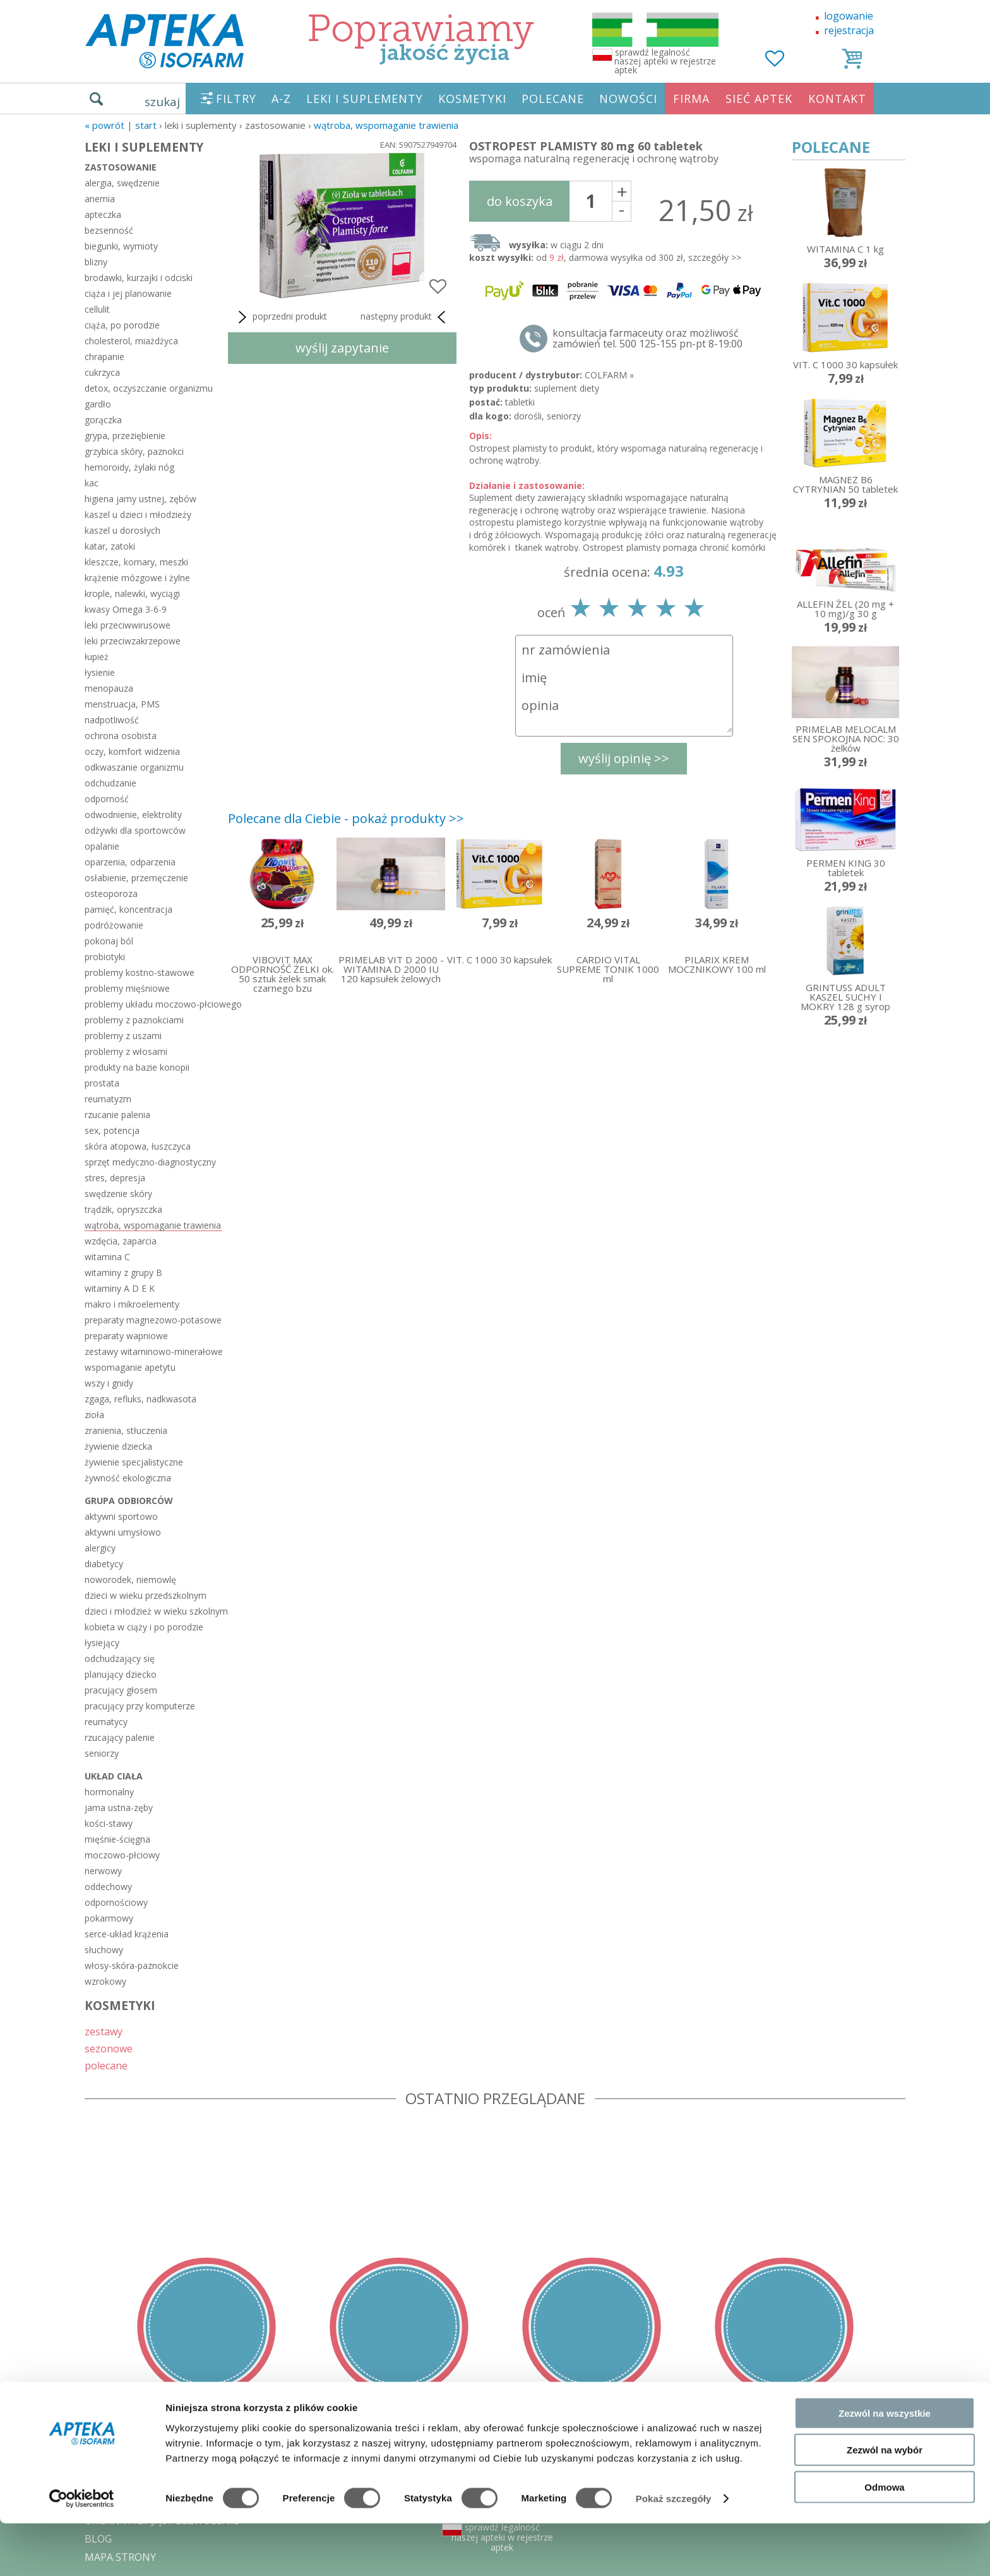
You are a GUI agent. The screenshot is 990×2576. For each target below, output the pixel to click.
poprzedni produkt (280, 317)
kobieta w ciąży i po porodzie (144, 1627)
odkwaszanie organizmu (134, 767)
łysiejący (102, 1643)
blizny (96, 262)
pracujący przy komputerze (140, 1706)
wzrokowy (105, 1981)
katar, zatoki (110, 546)
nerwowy (103, 1871)
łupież (97, 657)
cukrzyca (102, 372)
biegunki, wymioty (121, 246)
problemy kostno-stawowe (139, 972)
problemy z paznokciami (134, 1020)
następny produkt (405, 317)
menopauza (109, 688)
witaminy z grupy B (123, 1273)
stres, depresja (115, 1178)
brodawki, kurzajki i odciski (139, 278)
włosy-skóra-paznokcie (132, 1965)
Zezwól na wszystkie (884, 2465)
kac (91, 483)
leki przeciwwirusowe (127, 625)
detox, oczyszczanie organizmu (149, 388)
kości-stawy (109, 1823)
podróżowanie (114, 925)
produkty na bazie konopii (137, 1067)
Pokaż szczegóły (674, 2551)
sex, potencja (112, 1130)
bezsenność (109, 230)
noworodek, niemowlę (130, 1580)
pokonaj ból (109, 941)
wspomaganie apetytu (130, 1367)
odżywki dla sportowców (135, 830)
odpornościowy (116, 1902)
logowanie (848, 16)
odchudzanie (110, 783)
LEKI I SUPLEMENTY (364, 98)
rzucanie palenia (117, 1115)
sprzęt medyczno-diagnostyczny (150, 1162)
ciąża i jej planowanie (128, 293)
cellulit (97, 309)
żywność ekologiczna (128, 1478)
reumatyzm (108, 1099)
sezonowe (109, 2048)
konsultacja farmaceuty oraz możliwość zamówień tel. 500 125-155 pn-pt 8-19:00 (647, 338)
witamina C (107, 1257)
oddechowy (108, 1887)
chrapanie (104, 357)
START (146, 125)
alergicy (100, 1548)
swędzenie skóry (118, 1194)
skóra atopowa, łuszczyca (138, 1146)
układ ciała (114, 1776)
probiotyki (105, 957)
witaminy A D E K (120, 1288)
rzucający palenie (120, 1737)
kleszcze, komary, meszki (136, 562)
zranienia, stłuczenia (126, 1430)
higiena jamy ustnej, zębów (140, 499)
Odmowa (884, 2539)
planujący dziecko (121, 1674)
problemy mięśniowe (127, 988)
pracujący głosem (121, 1690)
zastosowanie (121, 167)
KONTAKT (837, 98)
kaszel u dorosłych (122, 530)
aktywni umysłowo (123, 1532)
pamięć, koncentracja (128, 909)
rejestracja (849, 30)
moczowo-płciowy (122, 1855)
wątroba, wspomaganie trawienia (386, 125)
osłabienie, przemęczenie (136, 878)
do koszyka (519, 201)
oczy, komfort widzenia (132, 751)
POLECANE (553, 98)
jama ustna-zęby (119, 1808)
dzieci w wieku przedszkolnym (145, 1595)
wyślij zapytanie (342, 347)
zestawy (103, 2031)
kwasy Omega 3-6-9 (126, 609)
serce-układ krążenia (127, 1934)
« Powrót (104, 125)
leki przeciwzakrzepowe (133, 641)
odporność (107, 799)
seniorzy (102, 1753)
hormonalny (109, 1792)
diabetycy (104, 1564)
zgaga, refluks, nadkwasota (140, 1399)
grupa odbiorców (129, 1501)
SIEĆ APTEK (758, 98)
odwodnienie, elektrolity (133, 815)
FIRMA (691, 98)
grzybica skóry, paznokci (134, 451)
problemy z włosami (126, 1051)
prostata (102, 1083)
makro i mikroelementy (132, 1304)
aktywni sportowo (121, 1516)
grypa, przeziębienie (125, 436)
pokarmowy (109, 1918)
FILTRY (236, 98)
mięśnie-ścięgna (117, 1839)
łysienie (100, 672)
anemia (100, 199)
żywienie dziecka (118, 1446)
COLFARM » (609, 375)
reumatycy (106, 1722)
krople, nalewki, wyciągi (132, 593)
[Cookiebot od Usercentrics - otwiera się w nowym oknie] (82, 2551)
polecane (106, 2065)
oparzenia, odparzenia (130, 862)
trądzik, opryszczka (123, 1209)
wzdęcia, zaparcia (121, 1241)
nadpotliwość (112, 720)
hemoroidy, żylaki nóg (129, 467)
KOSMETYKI (472, 98)
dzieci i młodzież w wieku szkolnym (153, 1611)
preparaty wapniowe (126, 1336)
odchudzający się (120, 1658)
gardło (98, 404)
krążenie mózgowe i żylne (137, 578)
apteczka (103, 214)
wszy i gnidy (109, 1383)
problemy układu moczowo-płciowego (153, 1004)
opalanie (102, 846)
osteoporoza (111, 894)
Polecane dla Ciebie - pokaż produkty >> (346, 818)
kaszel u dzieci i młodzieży (138, 515)
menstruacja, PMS (122, 704)
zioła (94, 1415)
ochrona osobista (121, 736)
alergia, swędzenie (122, 183)
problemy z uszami (123, 1036)
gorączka (103, 420)
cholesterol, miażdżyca (131, 341)
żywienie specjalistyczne (134, 1462)
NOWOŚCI (628, 98)
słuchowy (104, 1950)
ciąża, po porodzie (122, 325)
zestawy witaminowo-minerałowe (153, 1351)
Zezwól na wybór (884, 2502)
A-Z (281, 98)
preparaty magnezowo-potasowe (153, 1320)
